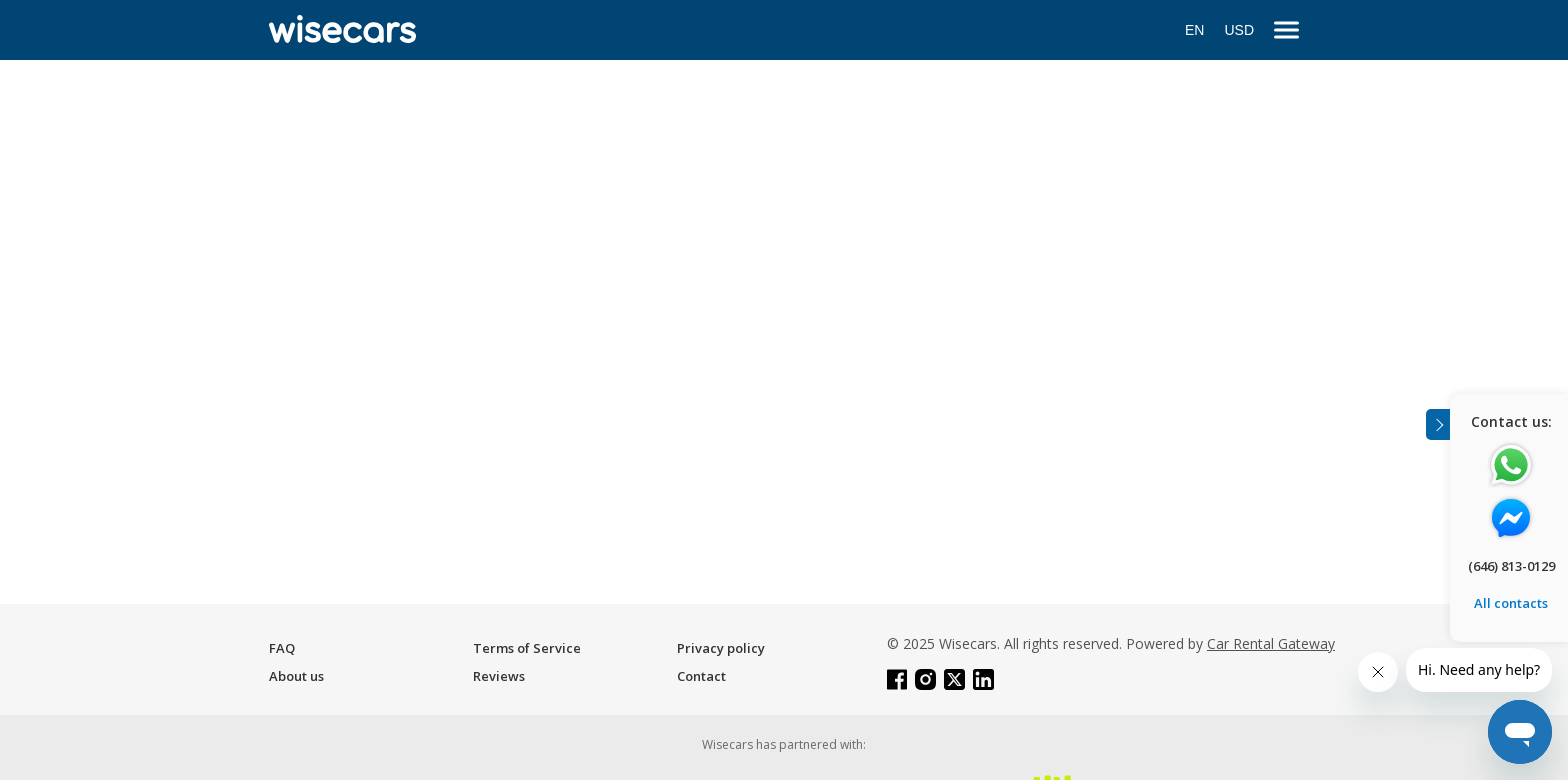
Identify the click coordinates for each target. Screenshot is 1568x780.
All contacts (1511, 603)
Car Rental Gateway (1271, 643)
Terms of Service (527, 648)
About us (296, 676)
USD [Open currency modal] (1239, 30)
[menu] (1286, 30)
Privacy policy (721, 648)
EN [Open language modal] (1194, 30)
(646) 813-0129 (1511, 566)
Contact (701, 676)
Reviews (499, 676)
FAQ (282, 648)
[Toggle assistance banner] (1438, 424)
